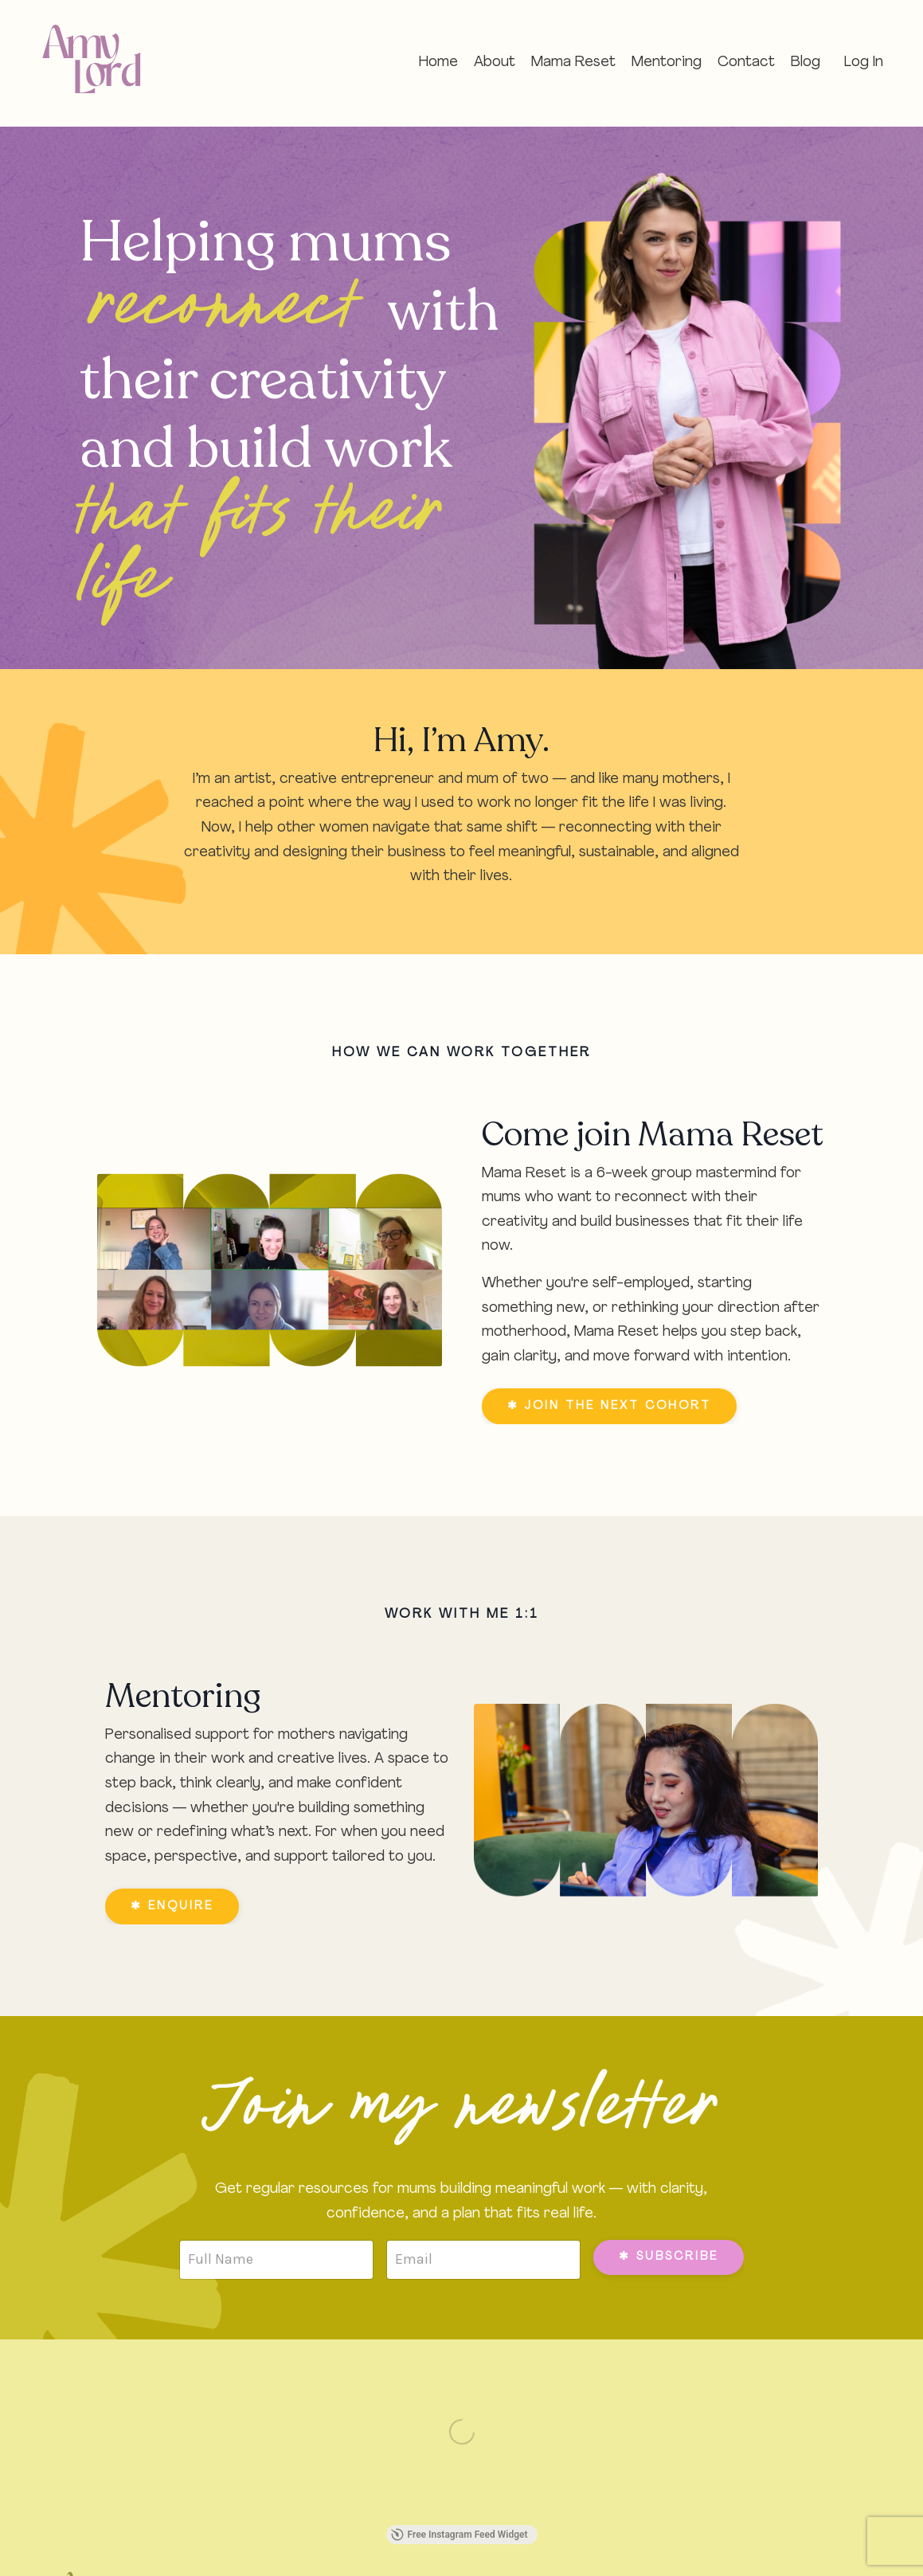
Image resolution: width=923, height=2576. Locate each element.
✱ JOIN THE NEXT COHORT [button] (609, 1406)
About (494, 62)
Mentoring (667, 62)
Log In (863, 62)
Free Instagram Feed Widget (459, 2534)
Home (438, 62)
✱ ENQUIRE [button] (172, 1906)
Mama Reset (573, 62)
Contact (746, 62)
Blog (805, 62)
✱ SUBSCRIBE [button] (668, 2257)
